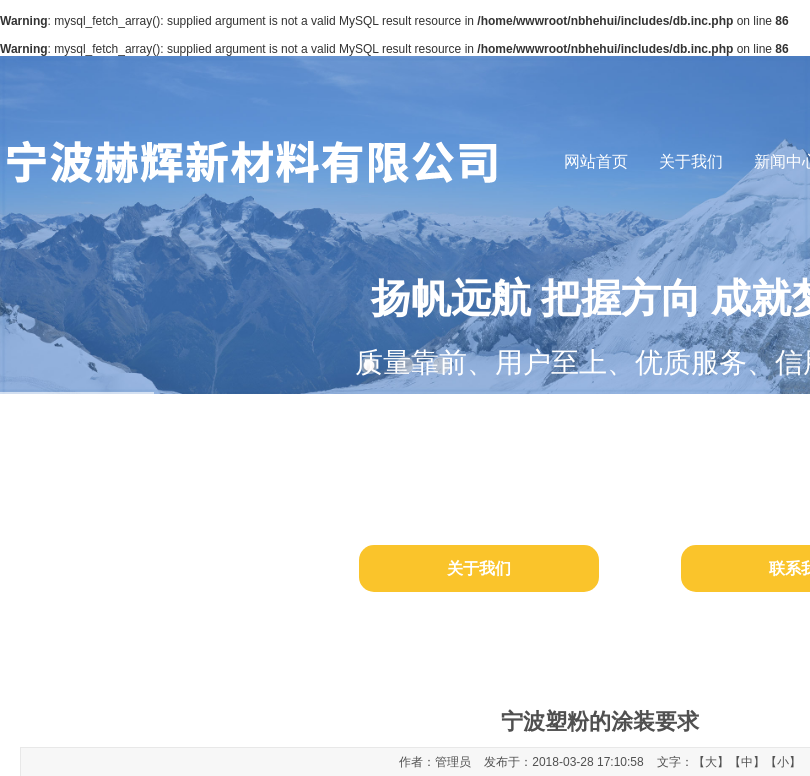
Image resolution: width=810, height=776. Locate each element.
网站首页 (596, 161)
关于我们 (691, 161)
